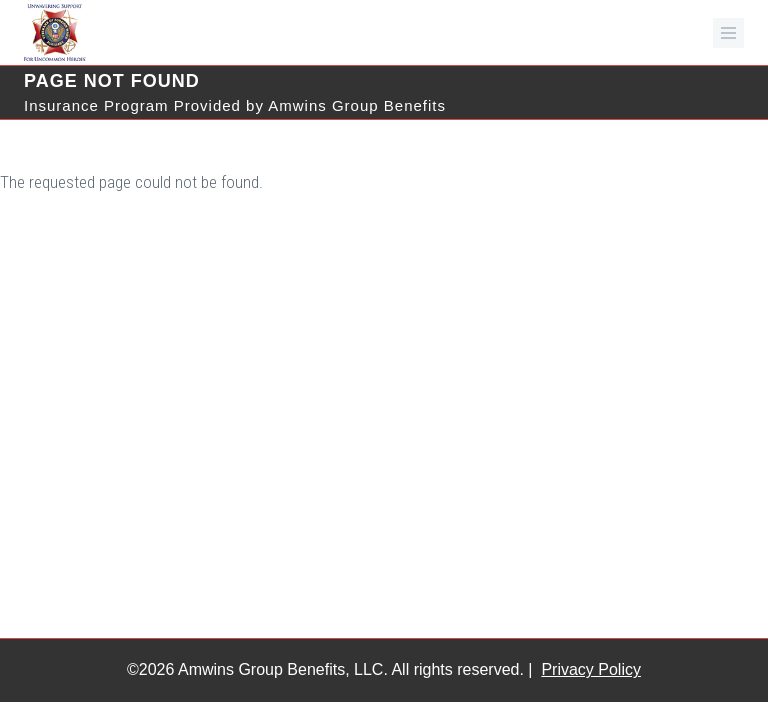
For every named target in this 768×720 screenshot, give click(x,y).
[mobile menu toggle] (728, 33)
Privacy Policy (591, 669)
